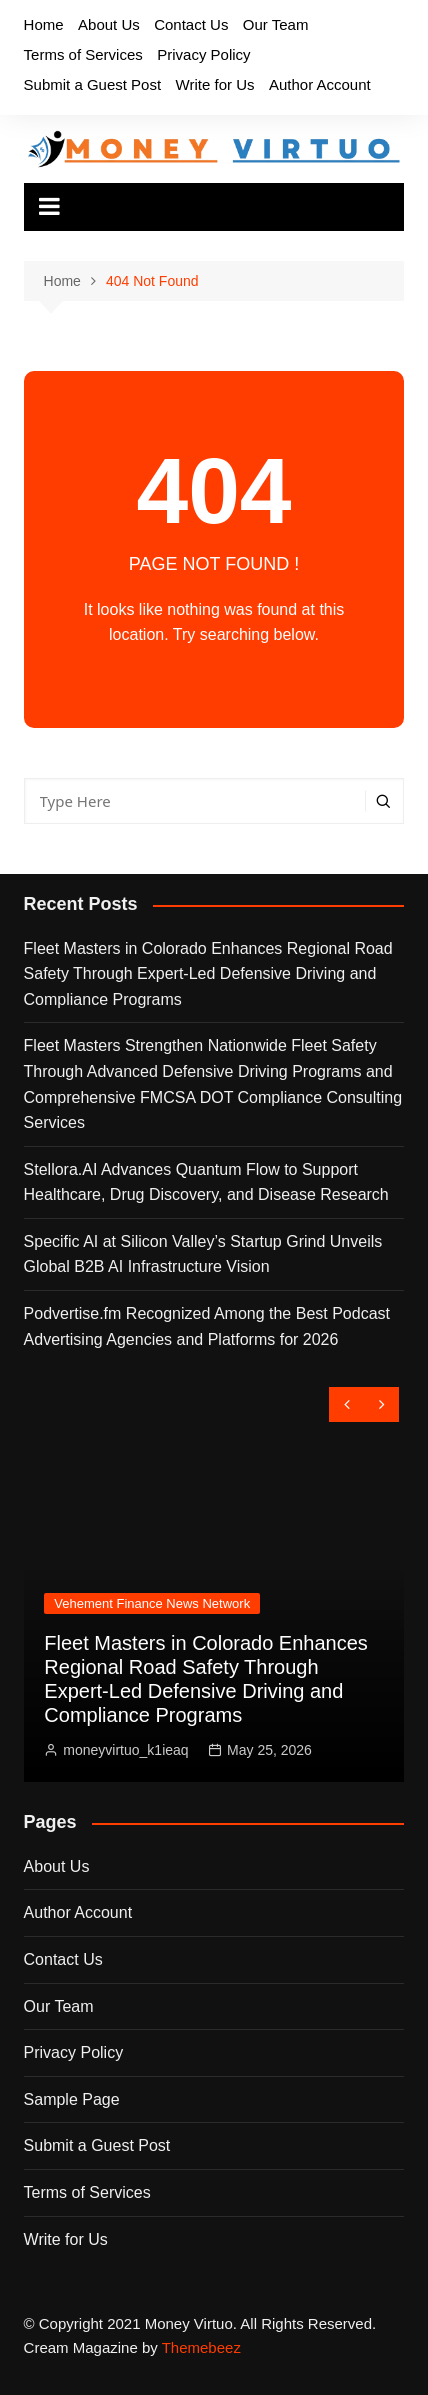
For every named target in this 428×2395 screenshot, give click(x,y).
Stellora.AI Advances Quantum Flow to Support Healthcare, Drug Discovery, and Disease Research (206, 1182)
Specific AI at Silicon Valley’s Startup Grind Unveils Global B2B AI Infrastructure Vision (203, 1254)
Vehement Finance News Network (152, 1603)
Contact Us (191, 24)
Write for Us (215, 84)
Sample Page (72, 2099)
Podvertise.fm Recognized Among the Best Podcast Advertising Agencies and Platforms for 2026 (207, 1326)
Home (44, 24)
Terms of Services (83, 54)
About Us (109, 24)
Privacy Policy (203, 54)
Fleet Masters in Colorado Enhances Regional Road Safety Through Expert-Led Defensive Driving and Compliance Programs (208, 974)
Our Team (276, 24)
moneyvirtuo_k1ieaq (125, 1750)
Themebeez (201, 2347)
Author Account (320, 84)
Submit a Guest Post (93, 84)
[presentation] (346, 1404)
